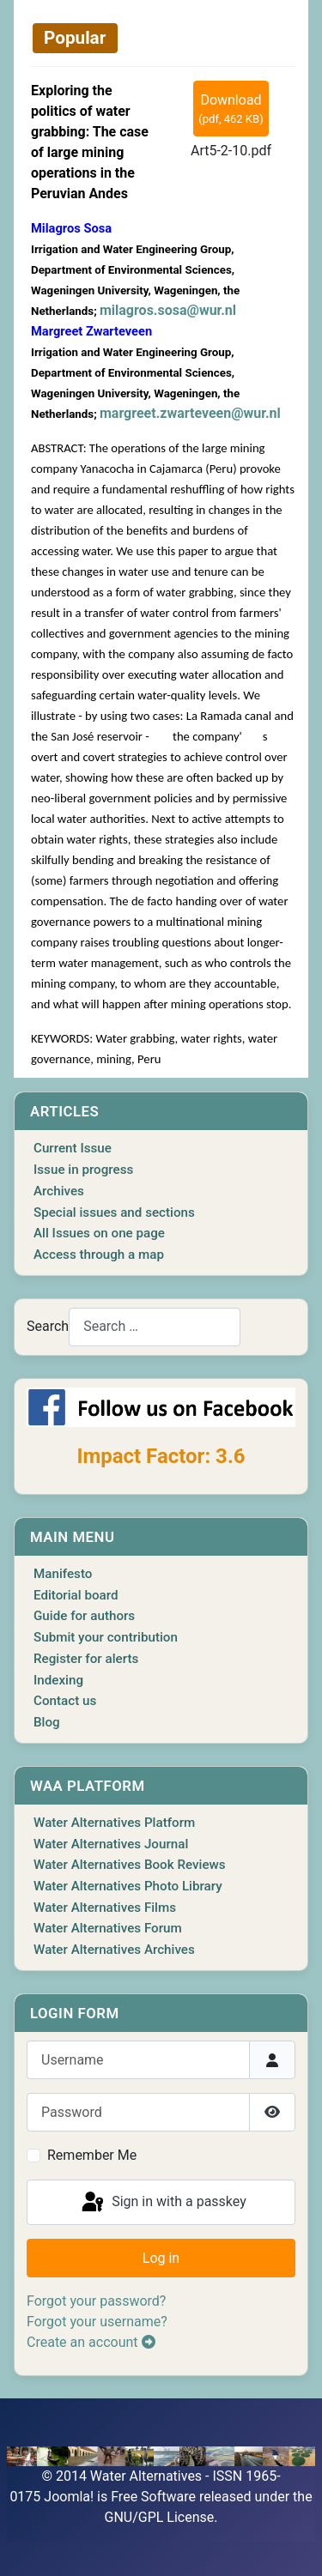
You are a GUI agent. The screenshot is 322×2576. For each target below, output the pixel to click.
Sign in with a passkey (162, 2203)
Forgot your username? (97, 2321)
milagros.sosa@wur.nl (168, 310)
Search (48, 1326)
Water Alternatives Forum (107, 1928)
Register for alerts (85, 1658)
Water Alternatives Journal (110, 1844)
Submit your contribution (105, 1637)
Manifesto (62, 1573)
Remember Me (92, 2155)
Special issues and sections (114, 1212)
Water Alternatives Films (104, 1907)
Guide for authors (84, 1616)
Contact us (64, 1700)
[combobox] (154, 1327)
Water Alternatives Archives (114, 1949)
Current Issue (72, 1148)
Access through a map (98, 1254)
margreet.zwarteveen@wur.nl (190, 413)
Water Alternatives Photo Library (127, 1886)
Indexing (58, 1680)
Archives (58, 1191)
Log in (161, 2258)
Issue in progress (83, 1169)
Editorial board (75, 1595)
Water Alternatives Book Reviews (129, 1864)
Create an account (91, 2342)
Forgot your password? (96, 2301)
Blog (46, 1722)
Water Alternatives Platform (114, 1822)
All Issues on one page (99, 1233)
